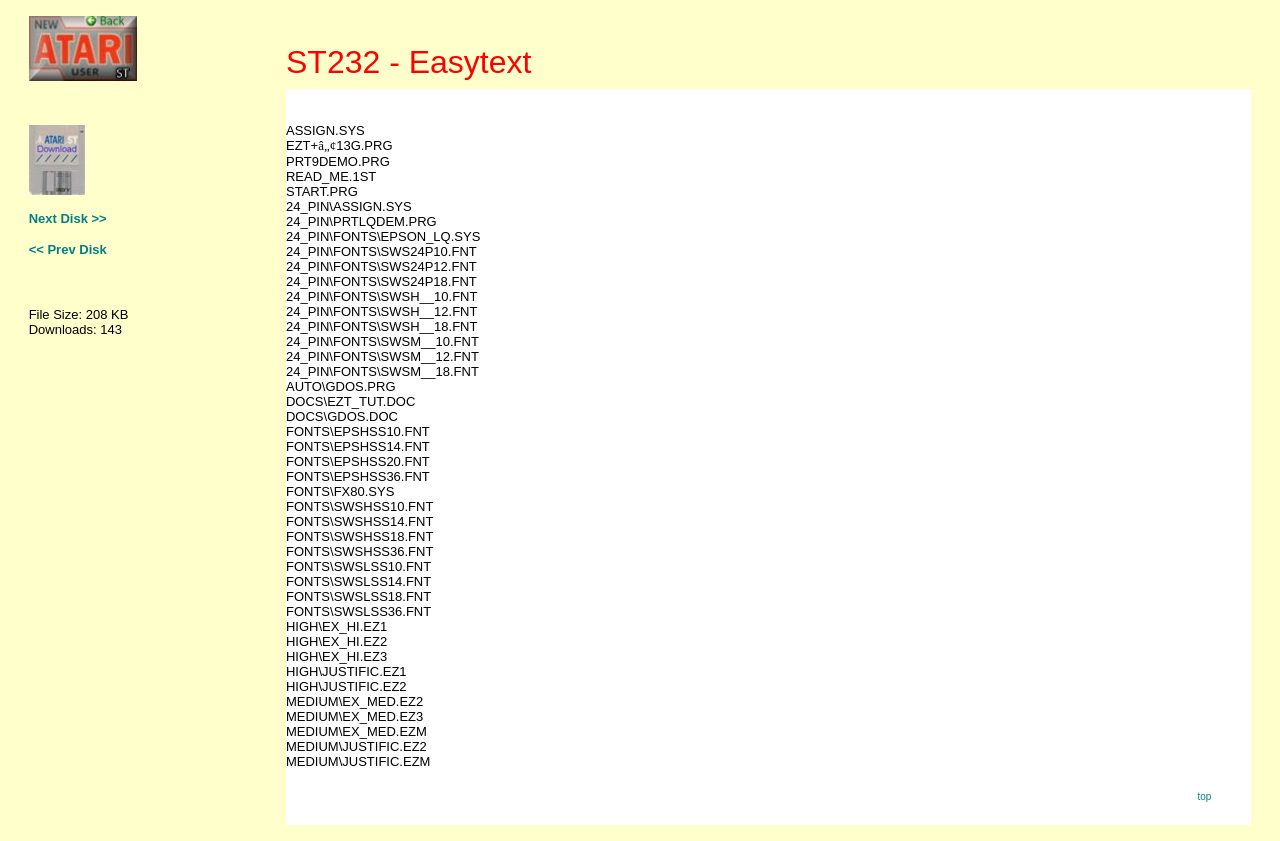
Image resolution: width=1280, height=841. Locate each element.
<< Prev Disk (68, 249)
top (1204, 796)
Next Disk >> (68, 218)
